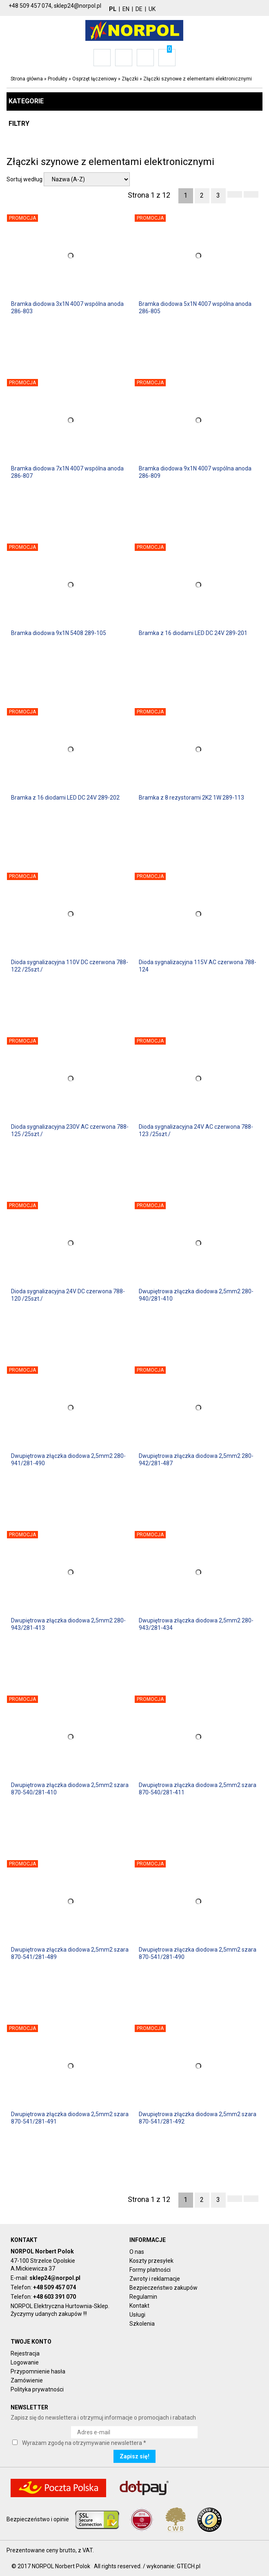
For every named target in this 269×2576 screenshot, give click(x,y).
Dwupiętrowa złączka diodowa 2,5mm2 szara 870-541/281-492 (197, 2118)
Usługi (137, 2314)
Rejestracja (25, 2353)
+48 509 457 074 (54, 2287)
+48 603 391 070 (54, 2296)
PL (112, 9)
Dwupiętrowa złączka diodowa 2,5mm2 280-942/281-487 (196, 1459)
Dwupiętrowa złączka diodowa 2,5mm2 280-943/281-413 (68, 1624)
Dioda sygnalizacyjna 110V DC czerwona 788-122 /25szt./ (69, 966)
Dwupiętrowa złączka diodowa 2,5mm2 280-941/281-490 (68, 1459)
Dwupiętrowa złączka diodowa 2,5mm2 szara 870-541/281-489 (70, 1953)
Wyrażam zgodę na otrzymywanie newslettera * (84, 2443)
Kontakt (139, 2305)
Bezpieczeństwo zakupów (163, 2287)
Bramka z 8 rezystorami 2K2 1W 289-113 (191, 797)
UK (152, 9)
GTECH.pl (188, 2566)
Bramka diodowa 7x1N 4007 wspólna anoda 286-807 (67, 472)
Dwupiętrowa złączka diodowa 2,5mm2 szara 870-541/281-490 (197, 1953)
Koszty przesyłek (151, 2260)
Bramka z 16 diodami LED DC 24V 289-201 (193, 633)
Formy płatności (150, 2269)
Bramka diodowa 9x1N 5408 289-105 (58, 633)
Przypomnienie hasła (38, 2371)
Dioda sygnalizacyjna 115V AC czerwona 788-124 (197, 966)
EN (125, 9)
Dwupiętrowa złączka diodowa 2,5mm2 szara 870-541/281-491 (70, 2118)
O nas (136, 2251)
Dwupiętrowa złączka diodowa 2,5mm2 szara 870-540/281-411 (197, 1789)
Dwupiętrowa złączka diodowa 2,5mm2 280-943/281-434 (196, 1624)
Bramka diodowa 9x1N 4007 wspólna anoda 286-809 (195, 472)
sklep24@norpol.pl (54, 2278)
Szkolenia (142, 2323)
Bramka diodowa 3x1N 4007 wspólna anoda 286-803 (67, 307)
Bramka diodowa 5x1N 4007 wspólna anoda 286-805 (195, 307)
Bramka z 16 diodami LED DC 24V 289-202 (65, 797)
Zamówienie (27, 2380)
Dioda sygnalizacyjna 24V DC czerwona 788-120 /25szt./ (68, 1295)
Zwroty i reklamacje (154, 2278)
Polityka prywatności (37, 2389)
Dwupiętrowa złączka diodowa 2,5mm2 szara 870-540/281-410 (70, 1789)
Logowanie (25, 2362)
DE (139, 9)
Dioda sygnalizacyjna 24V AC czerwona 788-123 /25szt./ (196, 1130)
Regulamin (143, 2296)
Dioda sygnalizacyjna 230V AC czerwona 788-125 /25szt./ (70, 1130)
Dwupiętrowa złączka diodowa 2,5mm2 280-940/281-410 (196, 1295)
